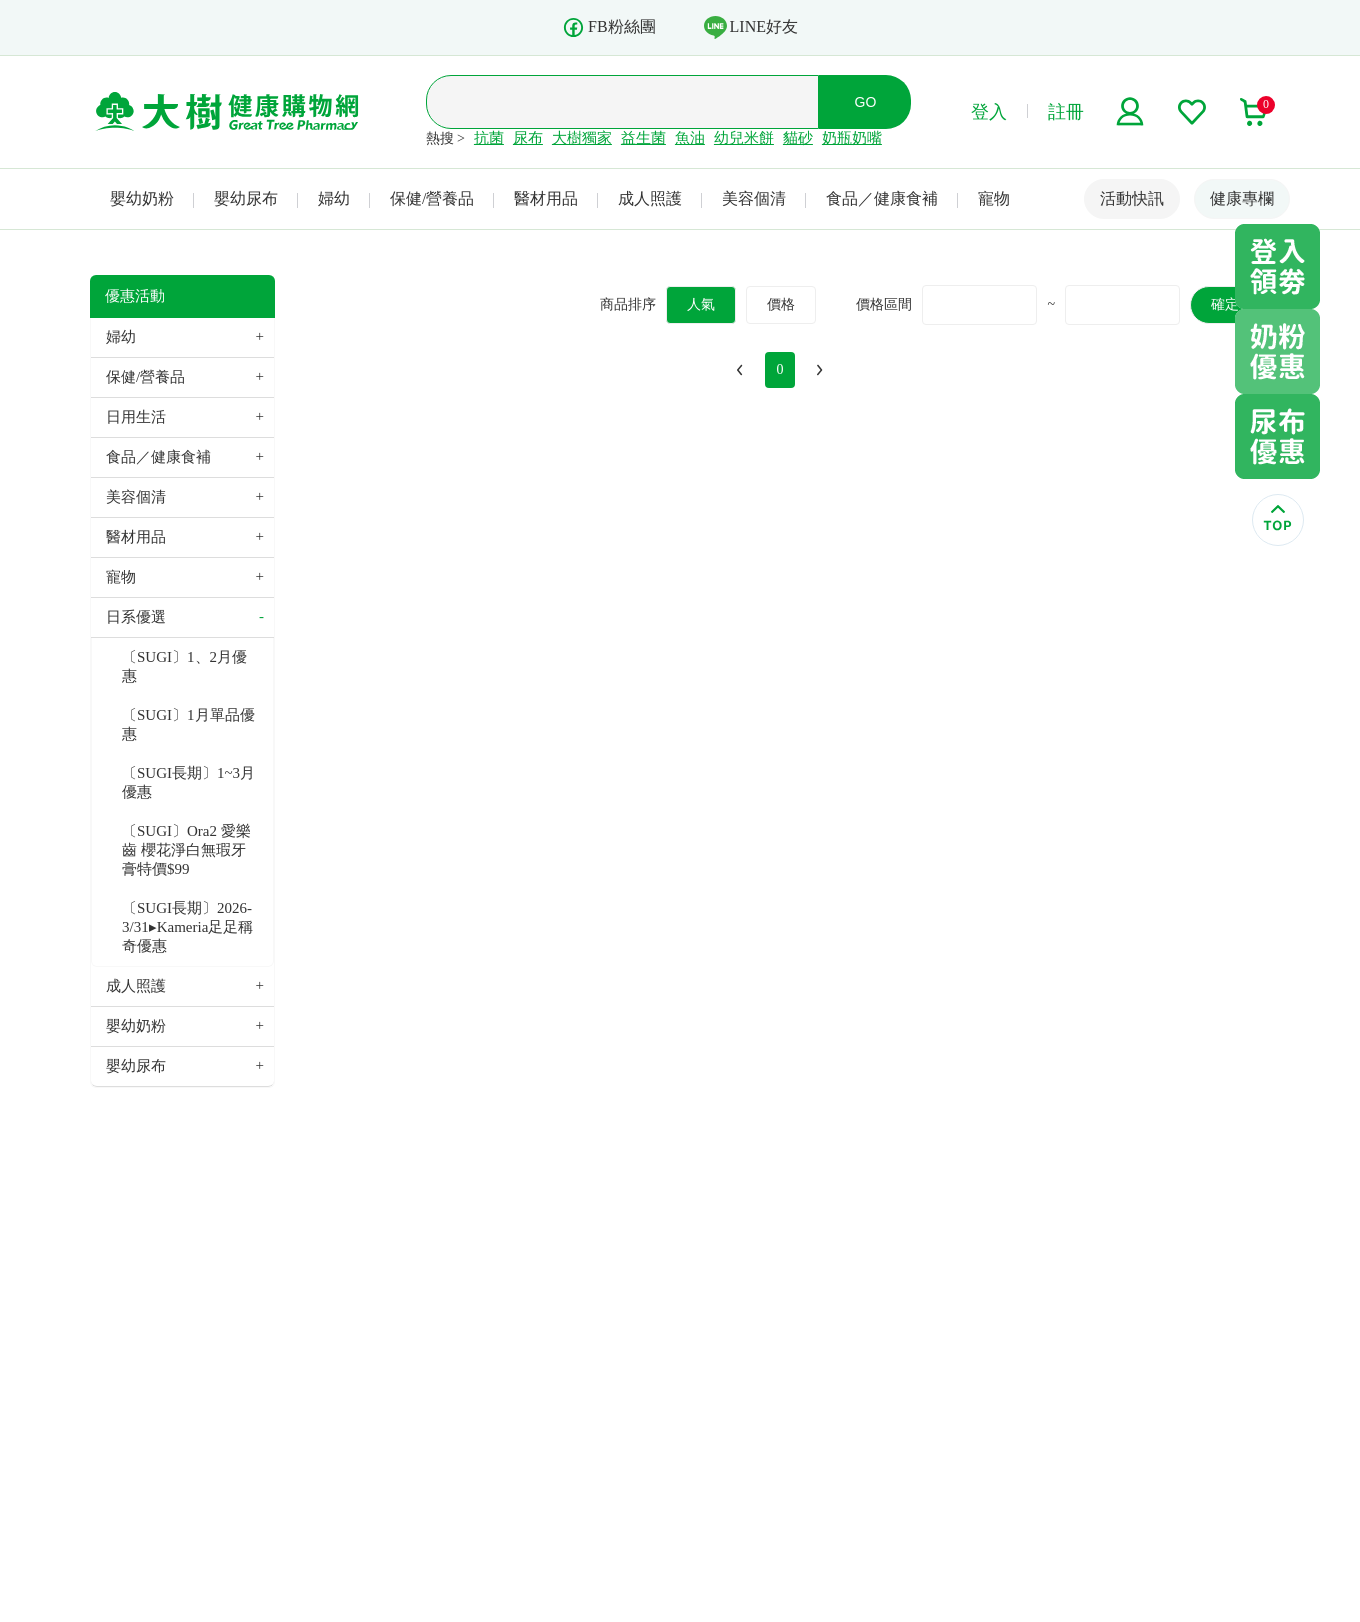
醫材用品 (546, 198)
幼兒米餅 (744, 138)
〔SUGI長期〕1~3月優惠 (188, 782)
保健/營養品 (432, 198)
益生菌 (643, 138)
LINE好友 (751, 27)
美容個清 (754, 198)
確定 (1225, 304)
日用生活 (136, 417)
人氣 (701, 304)
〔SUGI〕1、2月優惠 (184, 666)
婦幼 (334, 198)
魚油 (690, 138)
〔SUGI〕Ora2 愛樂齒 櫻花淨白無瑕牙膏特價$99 (186, 850)
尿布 (528, 138)
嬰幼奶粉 (142, 198)
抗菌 (489, 138)
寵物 (994, 198)
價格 (781, 304)
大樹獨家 (582, 138)
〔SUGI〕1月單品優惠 (188, 724)
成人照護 (650, 198)
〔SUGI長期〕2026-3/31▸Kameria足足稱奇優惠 (187, 927)
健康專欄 (1242, 198)
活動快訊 (1132, 198)
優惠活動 (135, 296)
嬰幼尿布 (246, 198)
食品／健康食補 (882, 198)
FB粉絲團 (609, 27)
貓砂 (798, 138)
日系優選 (136, 617)
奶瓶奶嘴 (852, 138)
